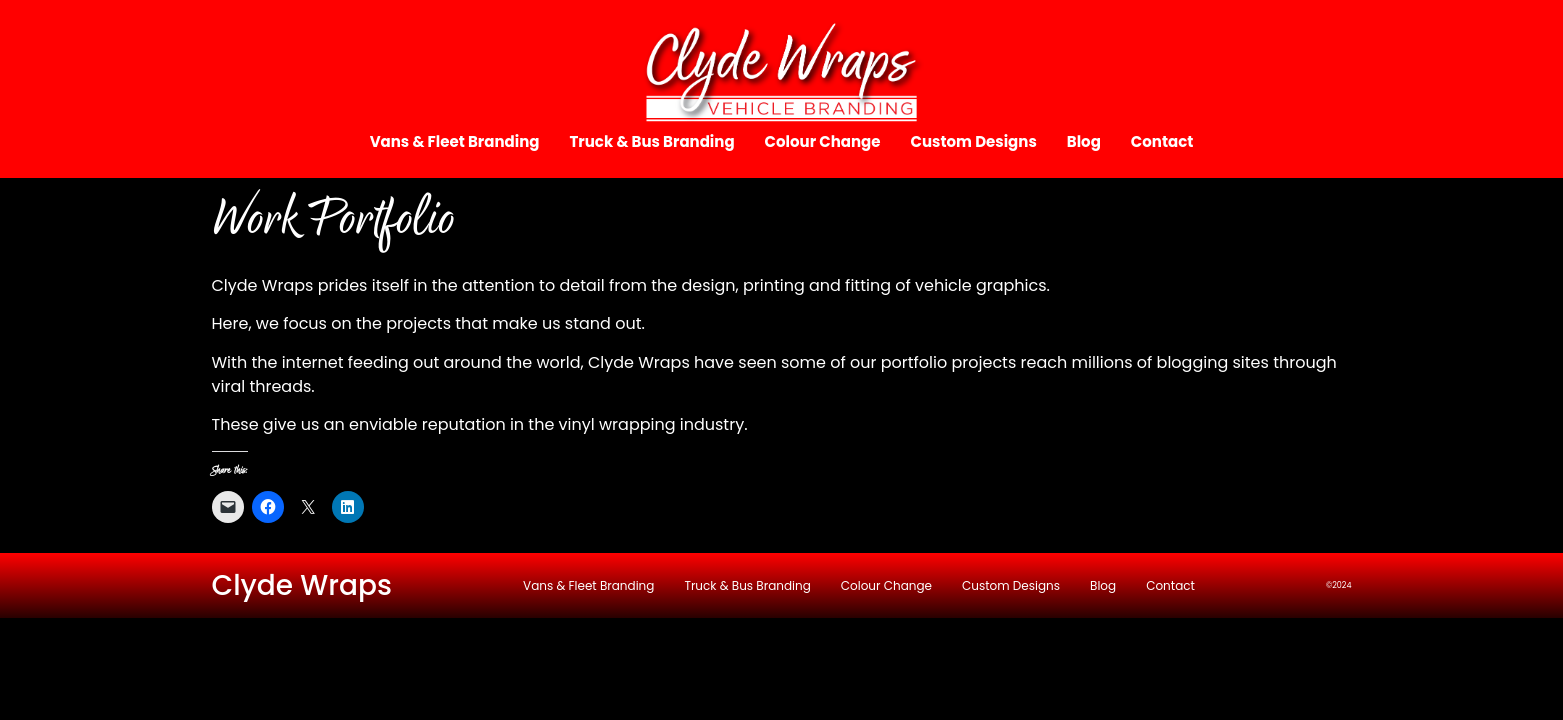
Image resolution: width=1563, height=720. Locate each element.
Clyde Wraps (302, 585)
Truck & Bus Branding (651, 141)
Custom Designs (974, 141)
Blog (1084, 141)
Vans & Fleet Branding (455, 141)
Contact (1162, 141)
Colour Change (823, 141)
